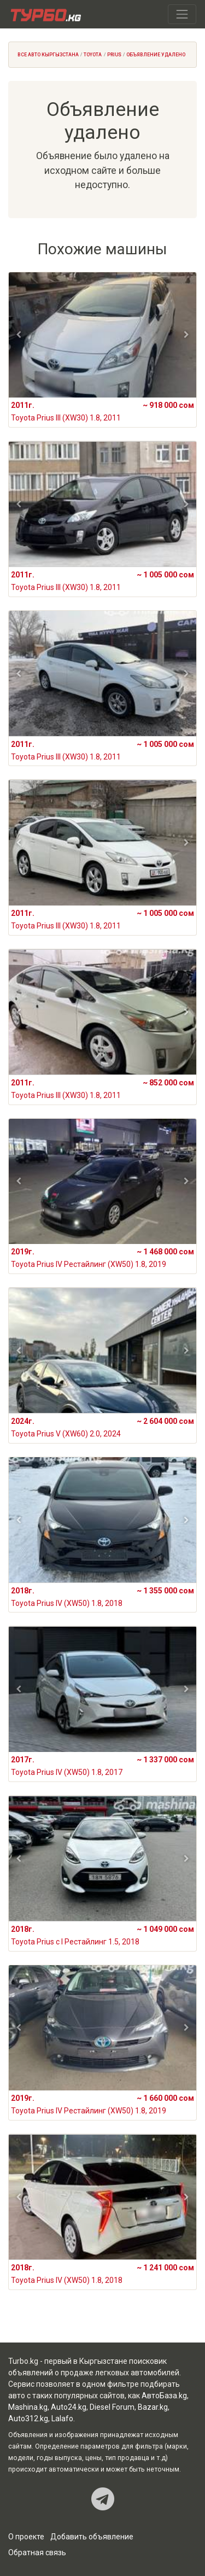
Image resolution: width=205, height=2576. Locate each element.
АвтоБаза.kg (164, 2395)
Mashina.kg (28, 2407)
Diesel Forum (112, 2407)
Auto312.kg (28, 2418)
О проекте (26, 2536)
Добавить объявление (91, 2536)
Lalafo (62, 2418)
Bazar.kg (153, 2407)
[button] (18, 335)
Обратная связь (37, 2552)
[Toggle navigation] (182, 14)
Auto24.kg (68, 2407)
